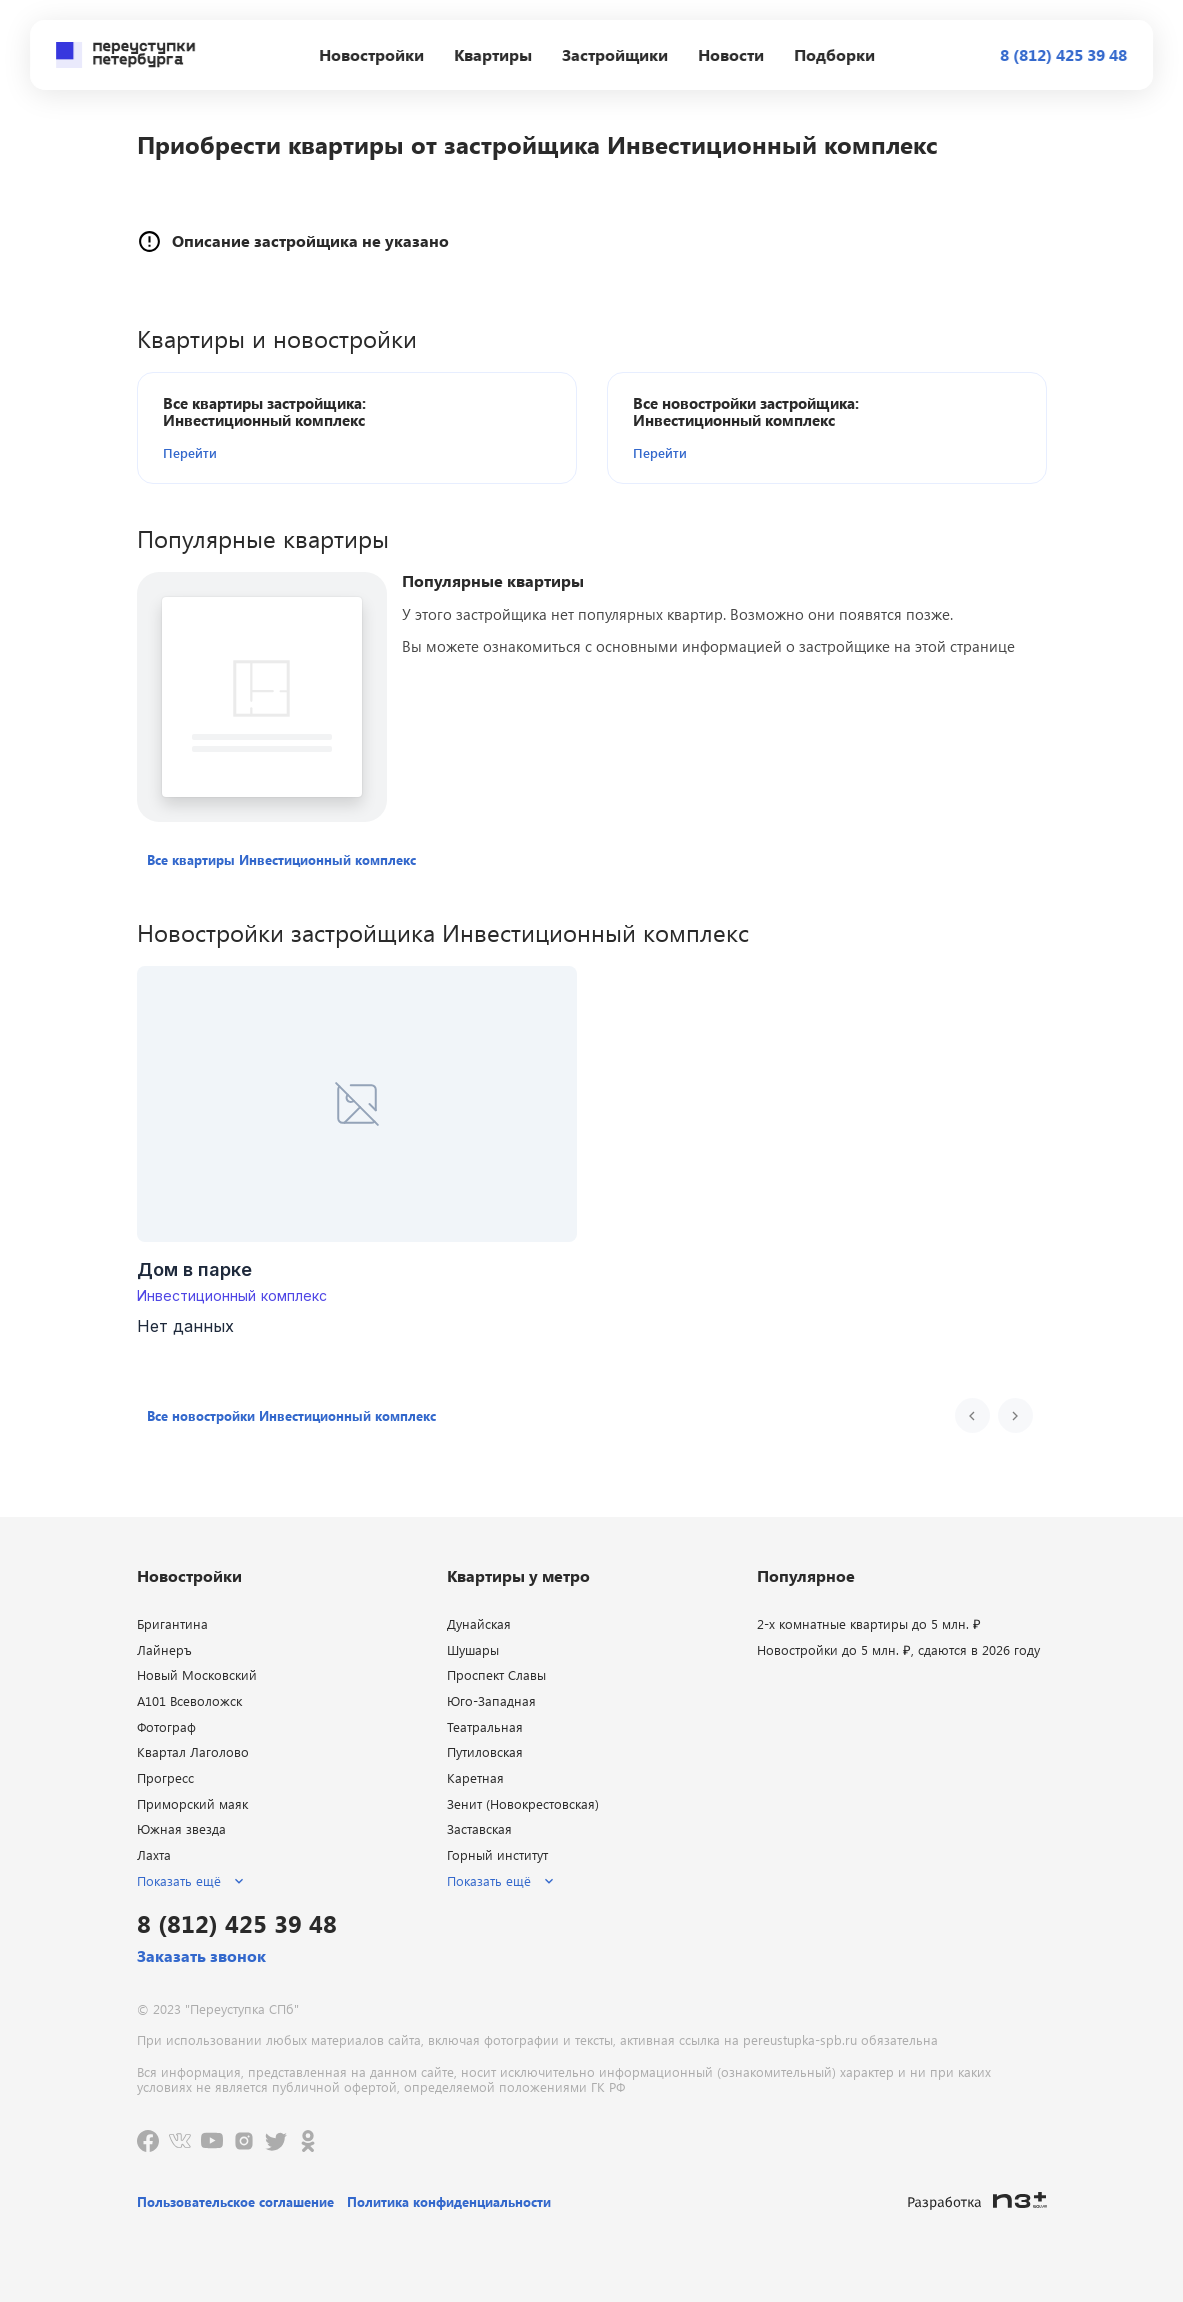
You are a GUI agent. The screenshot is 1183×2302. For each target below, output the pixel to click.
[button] (278, 453)
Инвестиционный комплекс (232, 1295)
